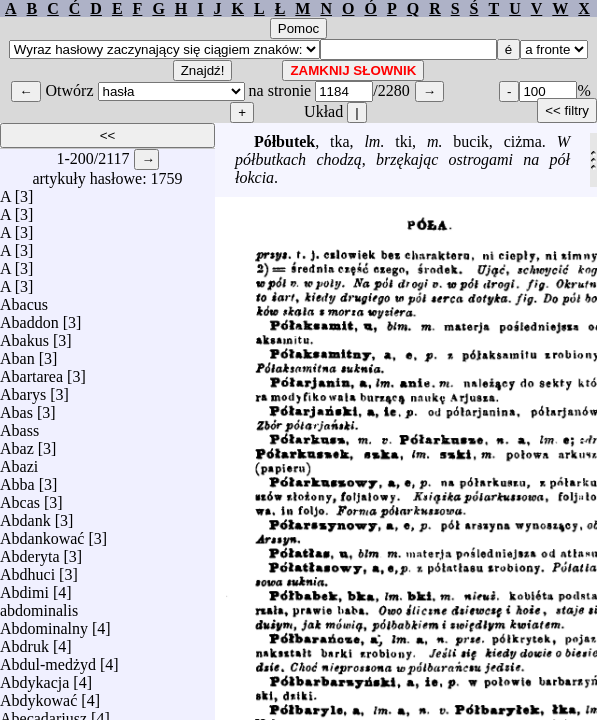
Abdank (25, 515)
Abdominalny (44, 623)
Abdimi (24, 587)
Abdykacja (34, 677)
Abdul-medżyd (48, 659)
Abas (16, 407)
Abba (17, 479)
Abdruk (24, 641)
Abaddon (29, 317)
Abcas (20, 497)
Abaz (17, 443)
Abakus (24, 335)
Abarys (23, 389)
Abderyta (30, 551)
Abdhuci (27, 569)
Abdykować (38, 695)
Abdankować (42, 533)
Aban (17, 353)
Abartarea (31, 371)
